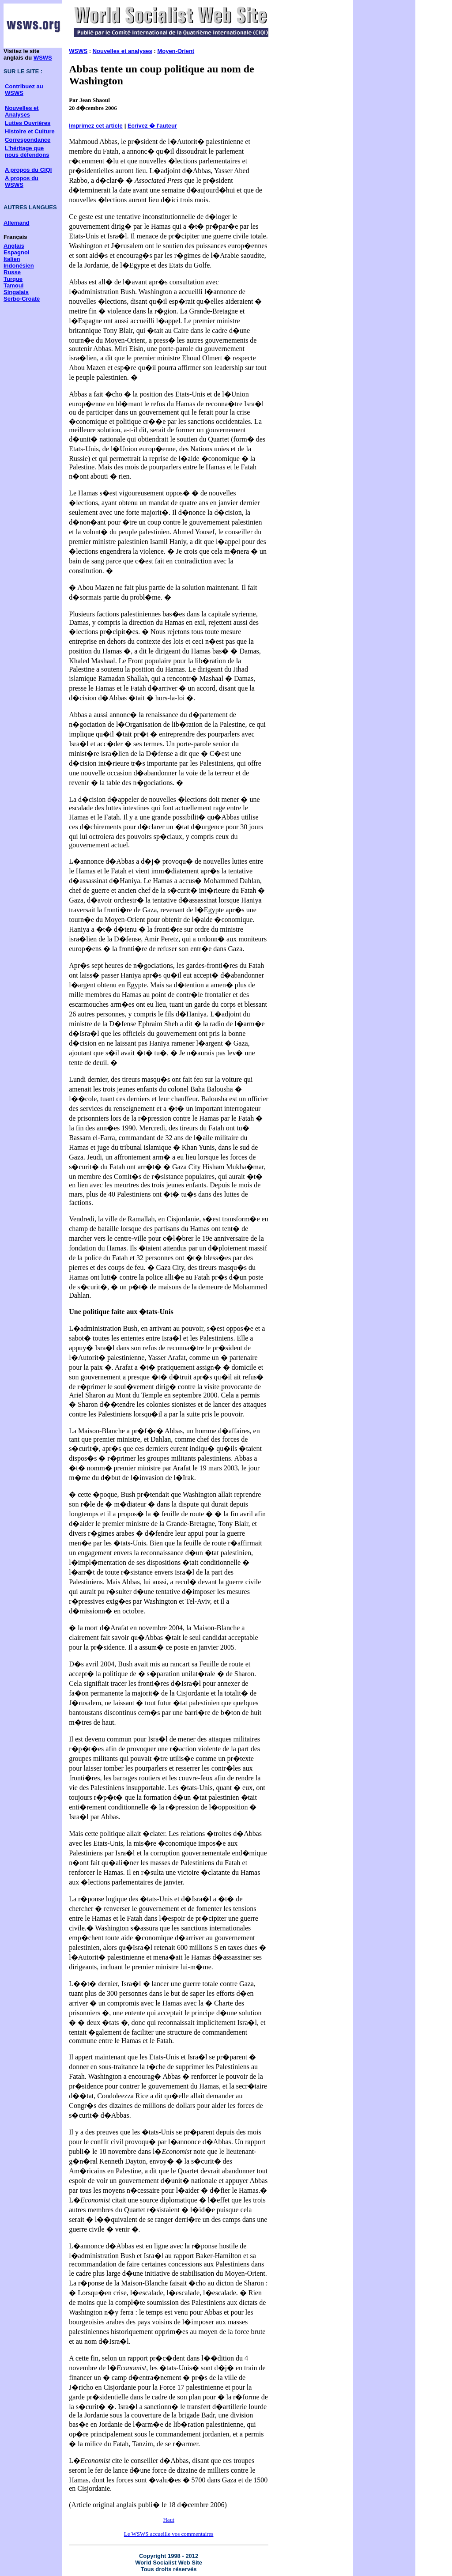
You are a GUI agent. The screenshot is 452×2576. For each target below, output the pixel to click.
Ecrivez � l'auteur (152, 125)
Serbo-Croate (22, 298)
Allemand (17, 222)
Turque (13, 279)
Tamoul (13, 285)
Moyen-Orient (175, 51)
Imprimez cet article (95, 125)
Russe (12, 272)
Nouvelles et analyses (122, 51)
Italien (12, 259)
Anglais (14, 245)
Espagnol (17, 252)
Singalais (16, 292)
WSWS (43, 57)
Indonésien (19, 265)
